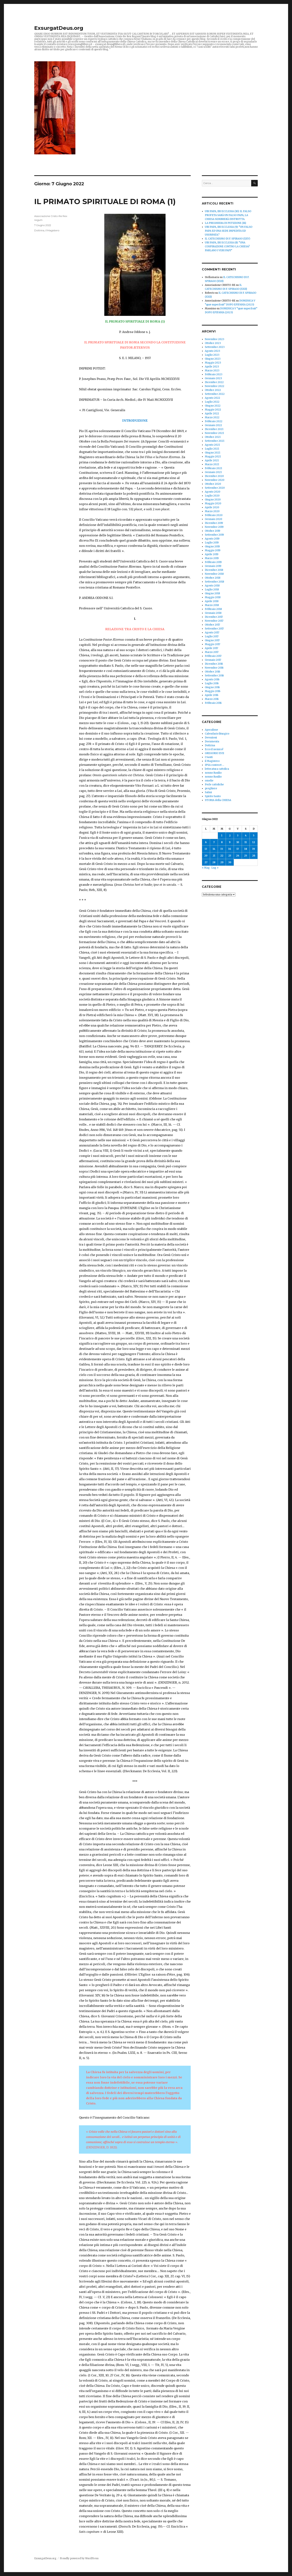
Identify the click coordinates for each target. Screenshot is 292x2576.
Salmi (208, 792)
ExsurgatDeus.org (58, 28)
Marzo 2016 (212, 699)
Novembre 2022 (214, 386)
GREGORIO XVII (214, 753)
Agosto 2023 (212, 351)
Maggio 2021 (213, 456)
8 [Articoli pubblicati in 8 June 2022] (222, 842)
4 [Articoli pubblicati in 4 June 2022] (246, 835)
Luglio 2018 (212, 589)
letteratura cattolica (217, 768)
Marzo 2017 (211, 652)
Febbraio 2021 (213, 468)
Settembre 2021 (214, 440)
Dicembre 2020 (214, 476)
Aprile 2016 (211, 695)
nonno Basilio (213, 772)
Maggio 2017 (212, 644)
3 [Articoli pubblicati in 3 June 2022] (237, 835)
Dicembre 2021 (214, 429)
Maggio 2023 (213, 362)
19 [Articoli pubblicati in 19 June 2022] (253, 849)
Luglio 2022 (212, 401)
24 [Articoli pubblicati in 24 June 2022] (237, 855)
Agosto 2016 (212, 679)
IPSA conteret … (214, 765)
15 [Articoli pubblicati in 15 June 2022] (221, 849)
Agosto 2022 (212, 397)
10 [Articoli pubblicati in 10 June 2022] (238, 842)
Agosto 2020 (212, 491)
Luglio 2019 (212, 542)
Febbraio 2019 (213, 562)
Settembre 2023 (215, 347)
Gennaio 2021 (213, 472)
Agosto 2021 (212, 444)
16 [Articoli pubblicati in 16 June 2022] (229, 849)
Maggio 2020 (213, 503)
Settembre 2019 (214, 534)
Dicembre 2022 (214, 382)
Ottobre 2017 (212, 624)
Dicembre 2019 (214, 523)
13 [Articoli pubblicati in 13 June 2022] (206, 849)
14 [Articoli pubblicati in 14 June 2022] (214, 849)
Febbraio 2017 (213, 656)
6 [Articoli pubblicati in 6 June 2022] (206, 842)
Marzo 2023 (212, 370)
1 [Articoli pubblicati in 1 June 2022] (221, 835)
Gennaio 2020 (213, 519)
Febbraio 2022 (213, 421)
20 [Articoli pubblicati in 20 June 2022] (205, 855)
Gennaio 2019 (213, 566)
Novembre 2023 (214, 339)
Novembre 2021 (214, 433)
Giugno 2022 (212, 405)
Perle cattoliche (214, 784)
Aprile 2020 (212, 507)
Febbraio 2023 (213, 374)
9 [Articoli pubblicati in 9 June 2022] (230, 842)
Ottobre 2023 (213, 343)
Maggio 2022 (213, 409)
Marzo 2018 (212, 605)
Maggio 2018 (212, 597)
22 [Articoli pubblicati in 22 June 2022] (221, 855)
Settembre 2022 (215, 394)
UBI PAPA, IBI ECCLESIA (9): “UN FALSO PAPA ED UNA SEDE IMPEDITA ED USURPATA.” (228, 230)
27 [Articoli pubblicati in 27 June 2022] (205, 862)
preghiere (211, 788)
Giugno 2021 (212, 452)
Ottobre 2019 (212, 530)
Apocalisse (211, 729)
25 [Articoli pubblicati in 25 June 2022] (245, 855)
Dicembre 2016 (214, 663)
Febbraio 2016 (213, 703)
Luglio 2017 (211, 636)
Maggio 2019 (212, 550)
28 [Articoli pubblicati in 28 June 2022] (213, 862)
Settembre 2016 (214, 675)
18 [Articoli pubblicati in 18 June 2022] (245, 849)
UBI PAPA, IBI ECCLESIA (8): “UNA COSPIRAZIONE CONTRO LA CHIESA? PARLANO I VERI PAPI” (227, 246)
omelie (209, 780)
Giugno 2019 (212, 546)
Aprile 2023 (212, 366)
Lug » (214, 867)
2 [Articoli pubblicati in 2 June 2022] (230, 835)
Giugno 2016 (212, 687)
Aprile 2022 (212, 413)
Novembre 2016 (214, 667)
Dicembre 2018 (214, 570)
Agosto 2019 (212, 538)
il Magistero (52, 230)
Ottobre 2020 (213, 484)
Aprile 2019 (211, 554)
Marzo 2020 (212, 511)
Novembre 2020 (214, 480)
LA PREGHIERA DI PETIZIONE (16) (225, 223)
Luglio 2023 (212, 354)
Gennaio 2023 (213, 378)
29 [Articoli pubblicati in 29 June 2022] (221, 862)
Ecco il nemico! (214, 749)
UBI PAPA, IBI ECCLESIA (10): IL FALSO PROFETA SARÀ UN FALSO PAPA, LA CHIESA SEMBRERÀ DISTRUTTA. (228, 215)
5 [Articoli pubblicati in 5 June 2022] (253, 835)
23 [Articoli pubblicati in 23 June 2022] (229, 855)
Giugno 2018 (212, 593)
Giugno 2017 (212, 640)
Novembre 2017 (214, 620)
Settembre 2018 (214, 581)
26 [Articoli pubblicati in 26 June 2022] (253, 855)
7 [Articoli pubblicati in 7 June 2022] (214, 842)
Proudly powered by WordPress (79, 2558)
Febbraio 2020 (214, 515)
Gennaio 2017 (213, 660)
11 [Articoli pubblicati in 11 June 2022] (246, 842)
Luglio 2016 (212, 683)
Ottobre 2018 (212, 577)
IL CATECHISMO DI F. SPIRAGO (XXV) (227, 238)
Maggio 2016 (212, 691)
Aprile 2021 (212, 460)
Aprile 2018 (211, 601)
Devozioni (211, 737)
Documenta (212, 741)
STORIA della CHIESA (218, 800)
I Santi (209, 757)
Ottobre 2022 (213, 390)
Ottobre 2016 (212, 671)
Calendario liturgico (217, 733)
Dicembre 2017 (214, 616)
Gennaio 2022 (213, 425)
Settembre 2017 (214, 628)
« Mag (206, 867)
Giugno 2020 (213, 499)
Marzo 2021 (212, 464)
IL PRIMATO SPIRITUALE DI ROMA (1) (105, 201)
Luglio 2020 (212, 495)
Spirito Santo (213, 796)
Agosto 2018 (212, 585)
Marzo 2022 (212, 417)
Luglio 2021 (212, 448)
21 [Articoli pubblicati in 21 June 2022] (214, 855)
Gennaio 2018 (213, 613)
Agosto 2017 (212, 632)
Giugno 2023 (212, 358)
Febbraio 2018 (213, 609)
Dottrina (39, 230)
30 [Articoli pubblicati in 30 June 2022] (229, 862)
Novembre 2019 (214, 527)
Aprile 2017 (211, 648)
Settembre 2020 (215, 487)
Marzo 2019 (212, 558)
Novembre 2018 (214, 573)
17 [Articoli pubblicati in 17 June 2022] (238, 849)
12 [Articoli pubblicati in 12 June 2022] (253, 842)
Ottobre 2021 (212, 437)
